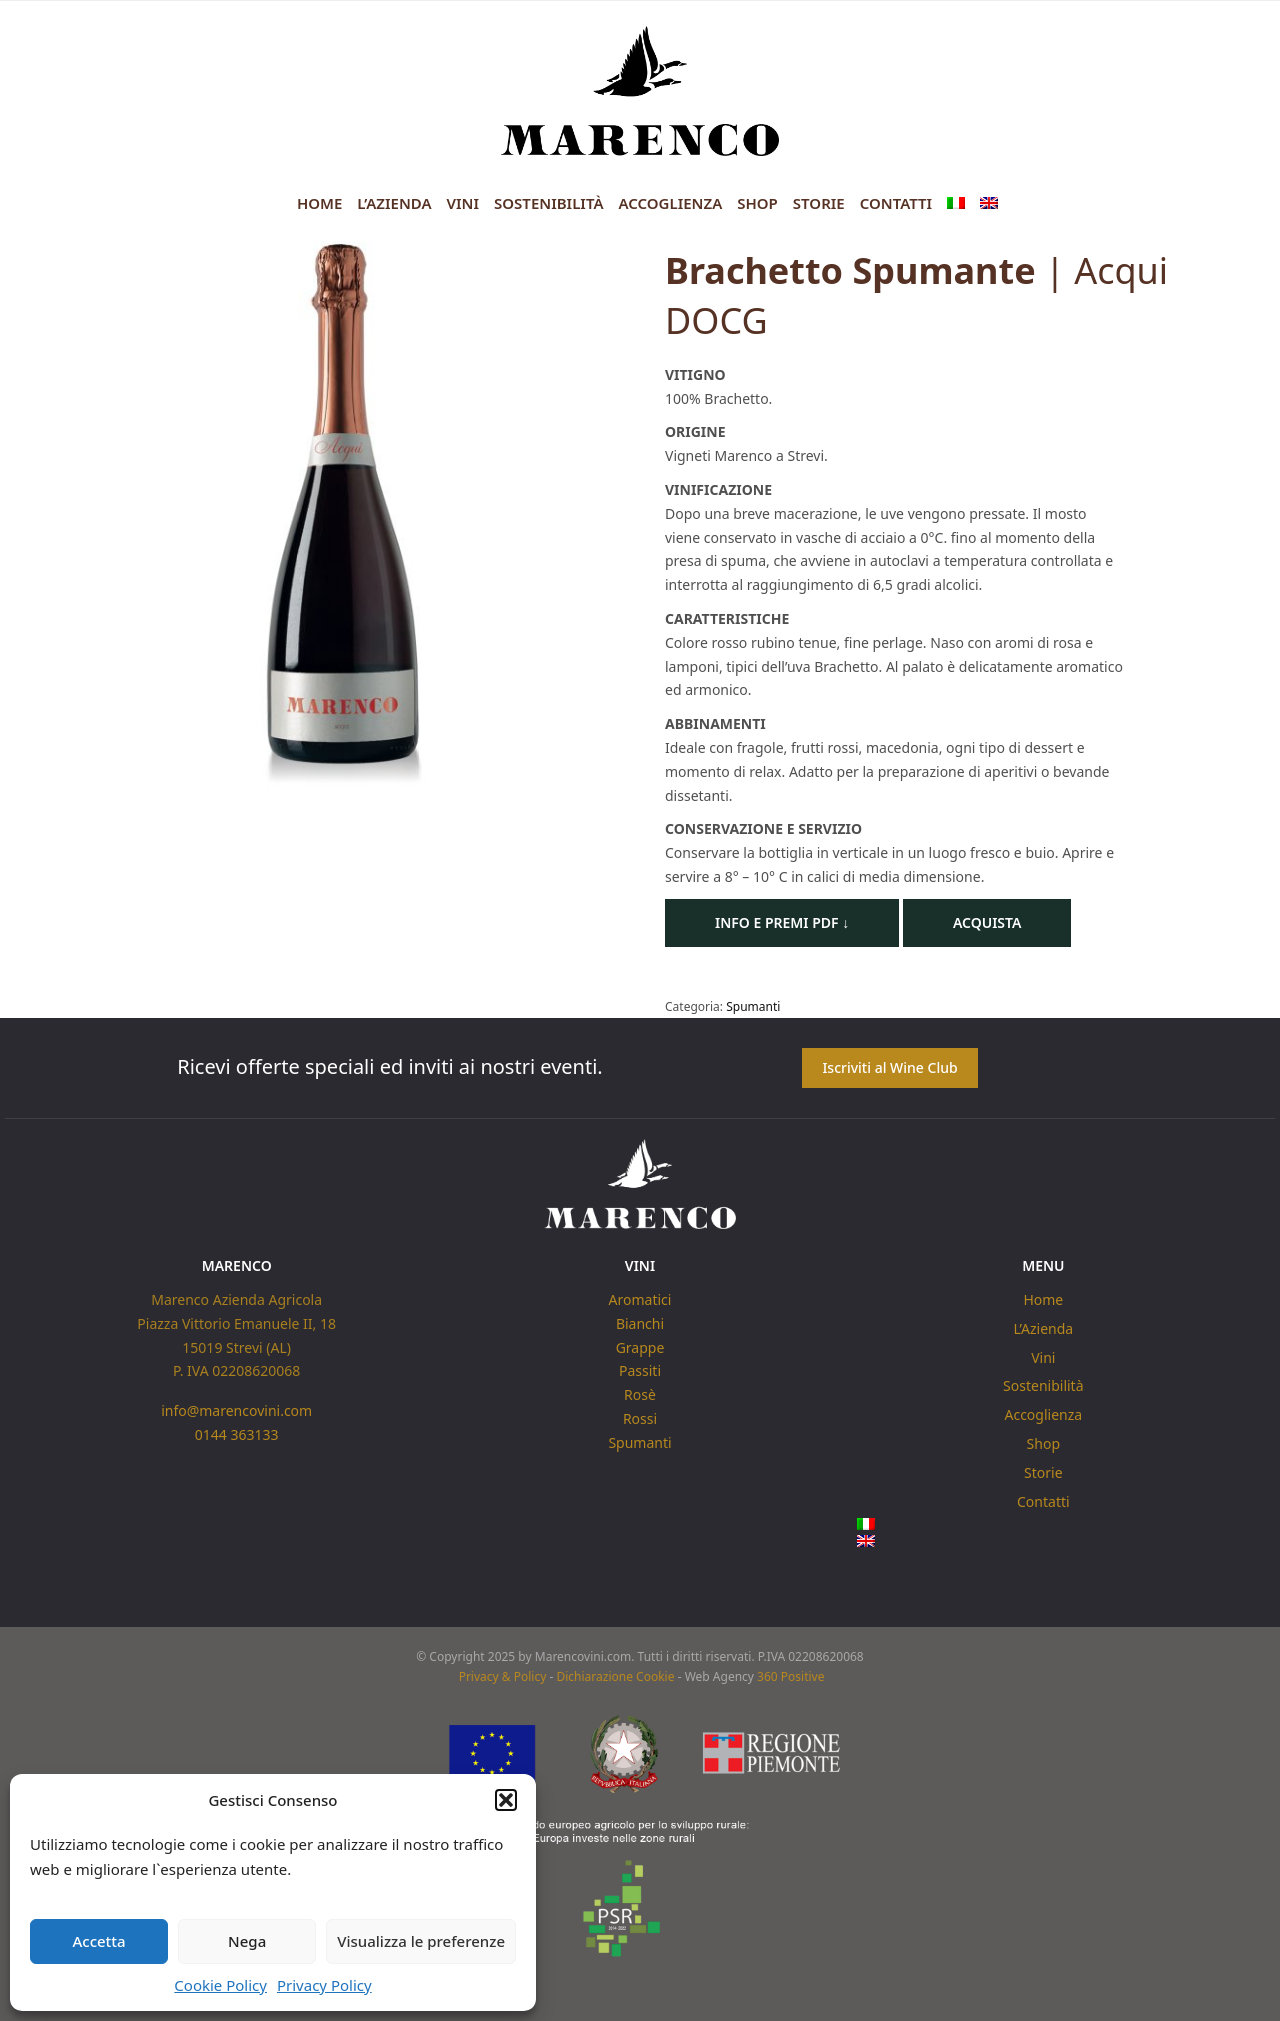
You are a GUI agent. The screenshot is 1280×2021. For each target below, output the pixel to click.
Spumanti (753, 1006)
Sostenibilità (548, 203)
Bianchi (640, 1323)
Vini (463, 203)
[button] (506, 1800)
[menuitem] (956, 203)
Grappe (640, 1346)
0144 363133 (237, 1434)
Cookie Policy (220, 1985)
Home (319, 203)
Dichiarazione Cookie (615, 1677)
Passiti (640, 1370)
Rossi (640, 1418)
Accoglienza (670, 203)
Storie (819, 203)
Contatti (896, 203)
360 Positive (790, 1677)
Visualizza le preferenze (421, 1941)
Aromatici (640, 1299)
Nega (247, 1941)
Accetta (98, 1941)
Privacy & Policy (503, 1677)
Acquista (987, 922)
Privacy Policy (324, 1985)
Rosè (640, 1394)
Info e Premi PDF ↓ (782, 922)
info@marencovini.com (236, 1410)
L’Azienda (394, 203)
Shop (757, 203)
